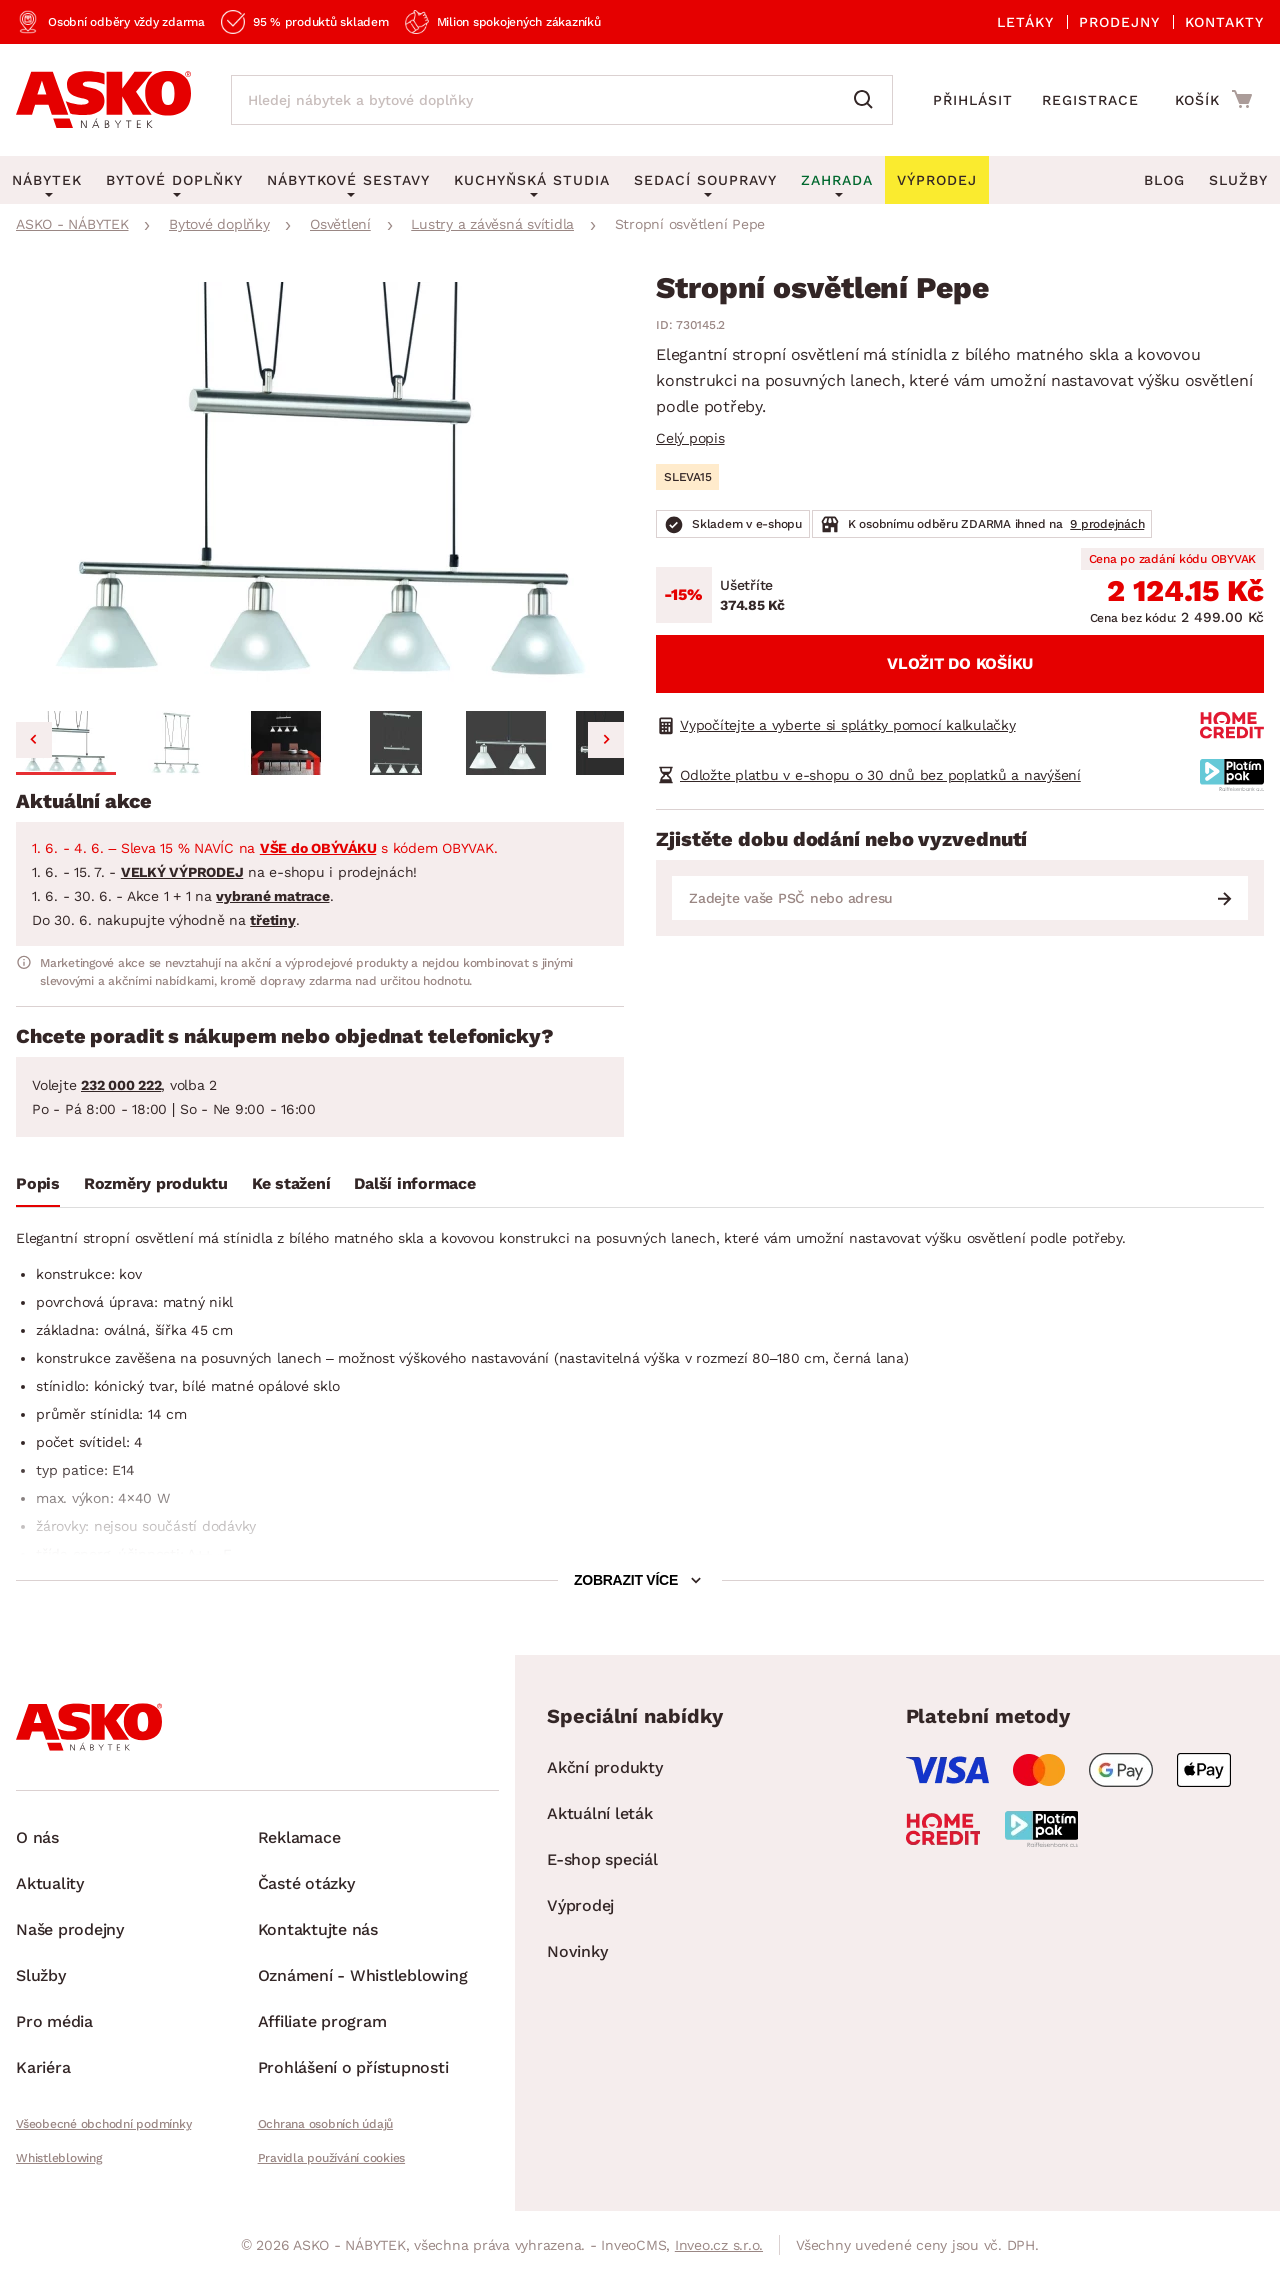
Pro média (54, 2021)
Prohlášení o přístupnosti (353, 2067)
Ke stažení (291, 1183)
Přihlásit (973, 100)
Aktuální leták (600, 1813)
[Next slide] (606, 740)
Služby (1238, 180)
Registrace (1090, 100)
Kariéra (43, 2067)
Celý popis (690, 438)
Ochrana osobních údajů (326, 2124)
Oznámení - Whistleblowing (363, 1975)
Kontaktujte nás (318, 1929)
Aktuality (50, 1883)
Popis (38, 1183)
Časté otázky (306, 1883)
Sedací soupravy (705, 180)
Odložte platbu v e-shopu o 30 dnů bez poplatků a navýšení (880, 775)
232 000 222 (121, 1085)
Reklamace (299, 1837)
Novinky (577, 1951)
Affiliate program (322, 2021)
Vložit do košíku (960, 663)
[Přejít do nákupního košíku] (1213, 99)
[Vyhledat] (868, 100)
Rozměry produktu (156, 1183)
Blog (1164, 180)
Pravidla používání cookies (332, 2158)
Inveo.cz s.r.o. (719, 2245)
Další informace (414, 1183)
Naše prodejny (70, 1929)
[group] (320, 488)
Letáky (1025, 22)
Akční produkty (605, 1767)
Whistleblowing (59, 2158)
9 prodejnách (1107, 524)
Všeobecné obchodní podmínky (103, 2124)
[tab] (38, 1188)
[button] (66, 743)
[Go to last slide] (34, 740)
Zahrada (837, 180)
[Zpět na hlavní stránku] (103, 100)
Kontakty (1224, 22)
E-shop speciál (602, 1859)
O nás (37, 1837)
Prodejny (1119, 22)
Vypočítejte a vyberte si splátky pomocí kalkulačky (848, 725)
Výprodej (580, 1905)
